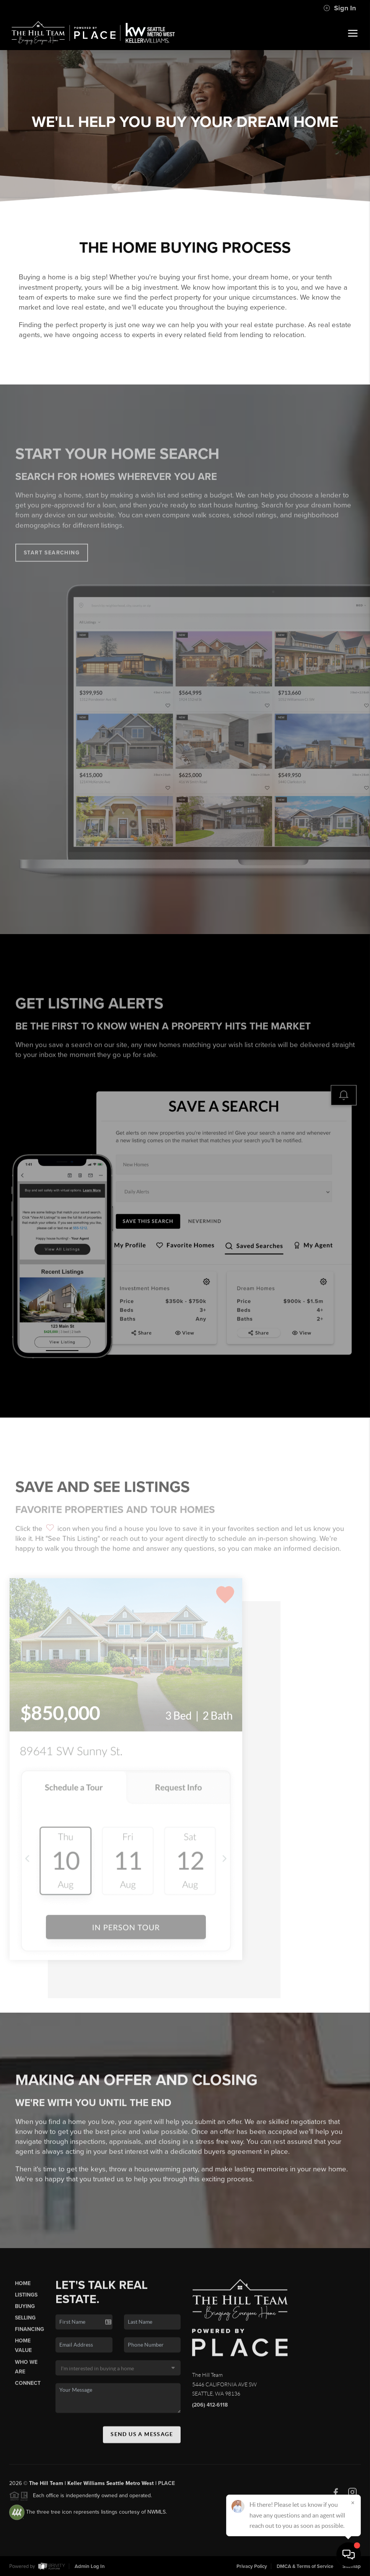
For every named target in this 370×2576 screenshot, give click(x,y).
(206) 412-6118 (210, 2411)
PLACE (166, 2490)
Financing (29, 2336)
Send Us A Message (142, 2441)
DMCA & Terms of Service (305, 2566)
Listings (26, 2301)
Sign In (339, 8)
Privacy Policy (251, 2566)
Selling (25, 2324)
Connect (28, 2389)
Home (23, 2290)
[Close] (353, 2503)
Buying (25, 2313)
